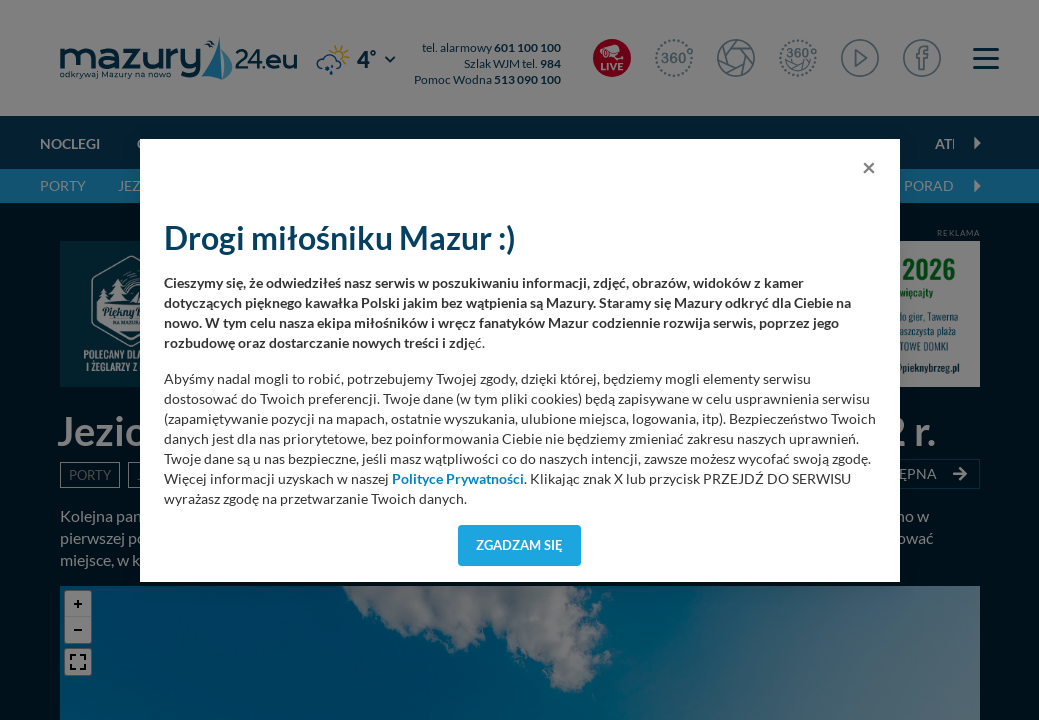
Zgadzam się (519, 545)
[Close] (869, 167)
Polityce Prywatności (458, 479)
